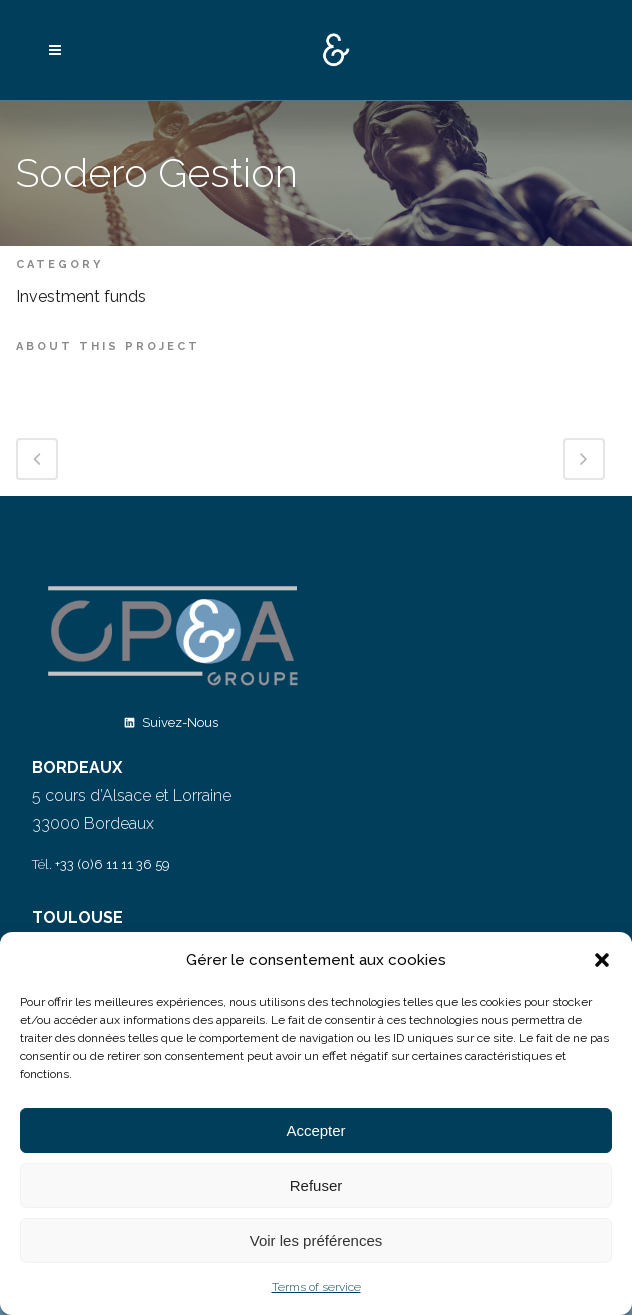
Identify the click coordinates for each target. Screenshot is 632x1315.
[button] (602, 960)
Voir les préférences (316, 1240)
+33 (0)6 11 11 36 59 (112, 864)
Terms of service (316, 1287)
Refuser (316, 1185)
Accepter (315, 1130)
